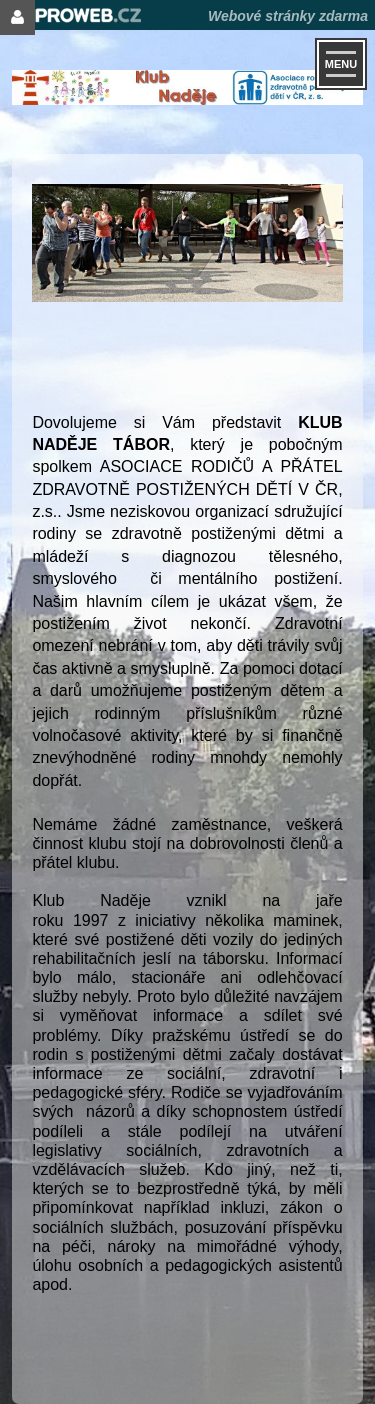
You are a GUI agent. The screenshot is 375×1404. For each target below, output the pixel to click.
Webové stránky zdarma (288, 16)
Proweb (74, 15)
